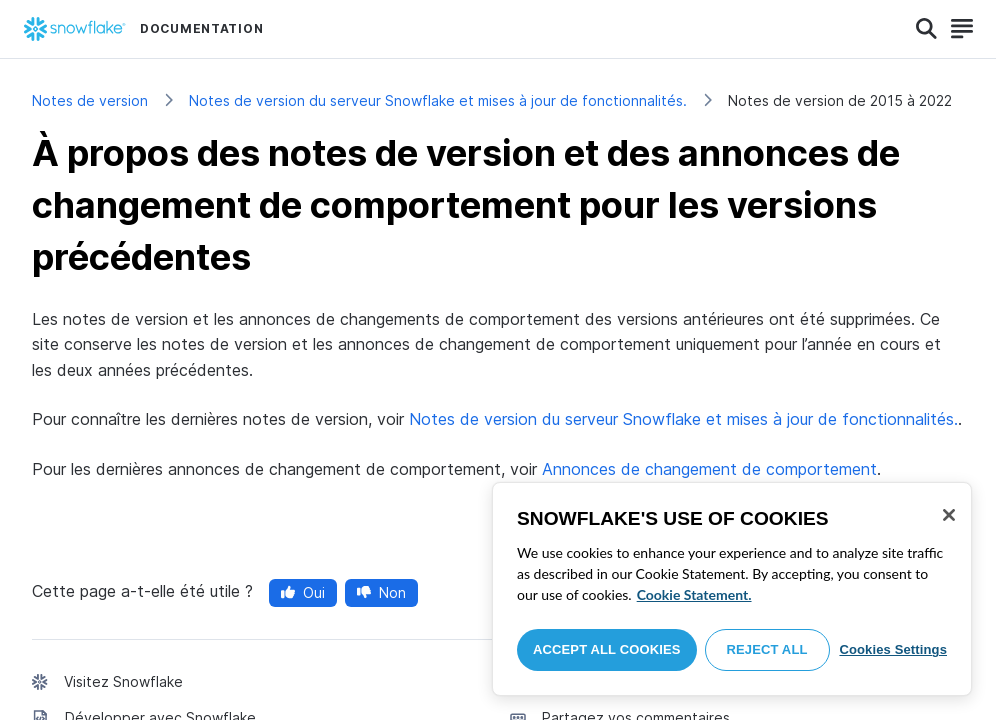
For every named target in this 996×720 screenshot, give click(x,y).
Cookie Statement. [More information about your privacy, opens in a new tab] (694, 594)
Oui (303, 592)
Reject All (767, 649)
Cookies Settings (893, 649)
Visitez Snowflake (123, 681)
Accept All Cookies (607, 649)
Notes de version (90, 100)
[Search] (926, 29)
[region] (732, 589)
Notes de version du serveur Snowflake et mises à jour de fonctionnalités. (438, 100)
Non (381, 592)
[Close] (949, 515)
